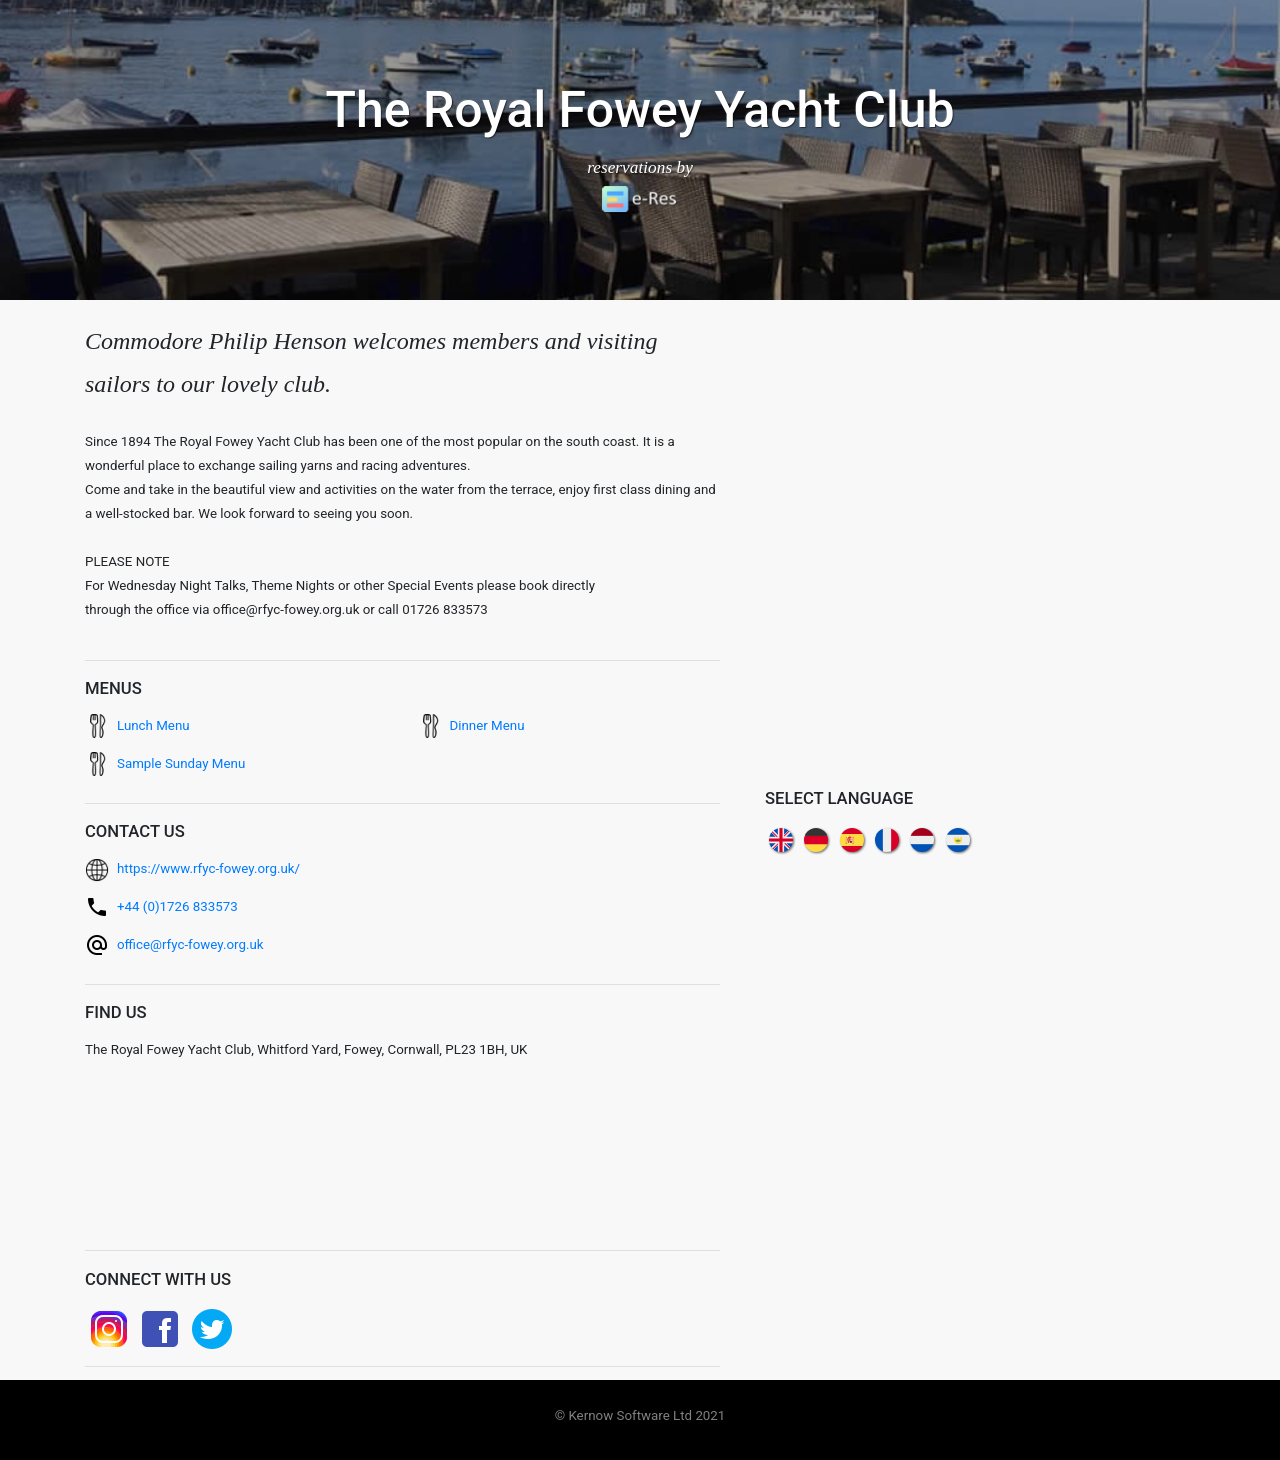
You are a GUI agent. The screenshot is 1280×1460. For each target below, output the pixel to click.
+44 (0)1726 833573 (177, 906)
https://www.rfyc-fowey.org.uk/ (208, 868)
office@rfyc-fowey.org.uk (190, 944)
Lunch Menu (153, 725)
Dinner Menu (487, 725)
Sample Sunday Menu (181, 763)
